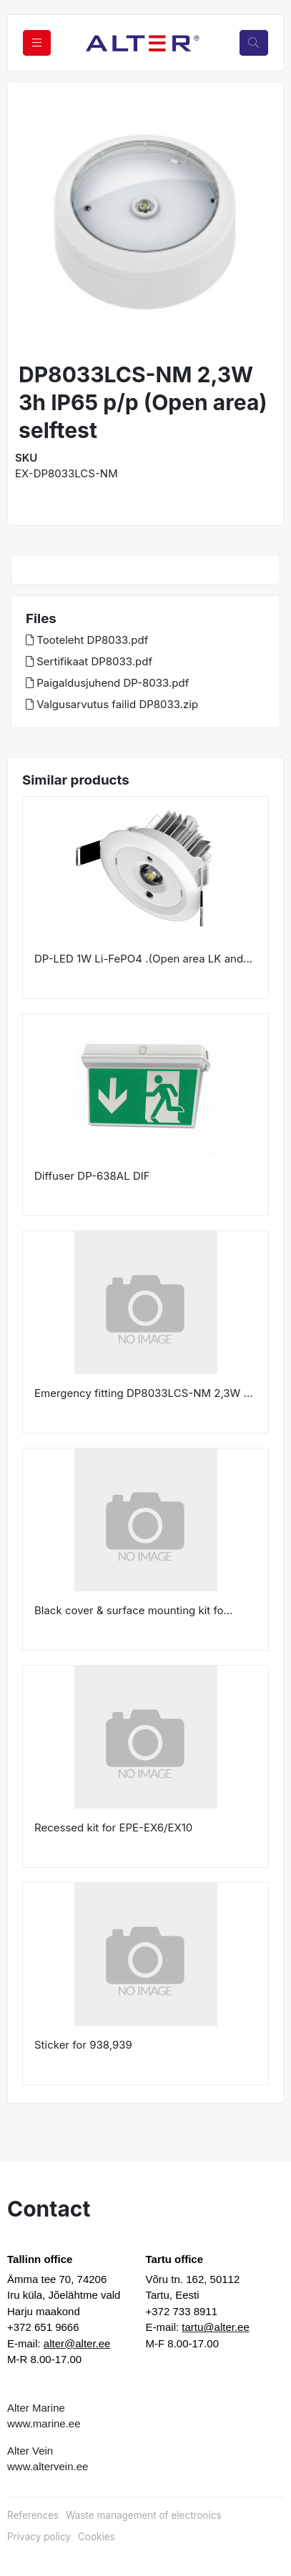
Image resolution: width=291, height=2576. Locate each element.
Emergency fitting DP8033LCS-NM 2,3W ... (143, 1393)
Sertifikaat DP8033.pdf (89, 661)
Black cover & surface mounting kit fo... (133, 1610)
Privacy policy (39, 2536)
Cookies (96, 2536)
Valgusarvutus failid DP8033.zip (112, 704)
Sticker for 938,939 (83, 2045)
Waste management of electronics (143, 2515)
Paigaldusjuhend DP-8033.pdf (107, 683)
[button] (31, 223)
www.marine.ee (44, 2423)
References (33, 2515)
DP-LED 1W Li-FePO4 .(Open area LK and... (143, 958)
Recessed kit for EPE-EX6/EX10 (113, 1827)
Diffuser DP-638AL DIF (92, 1176)
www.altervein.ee (47, 2466)
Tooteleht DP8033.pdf (87, 640)
